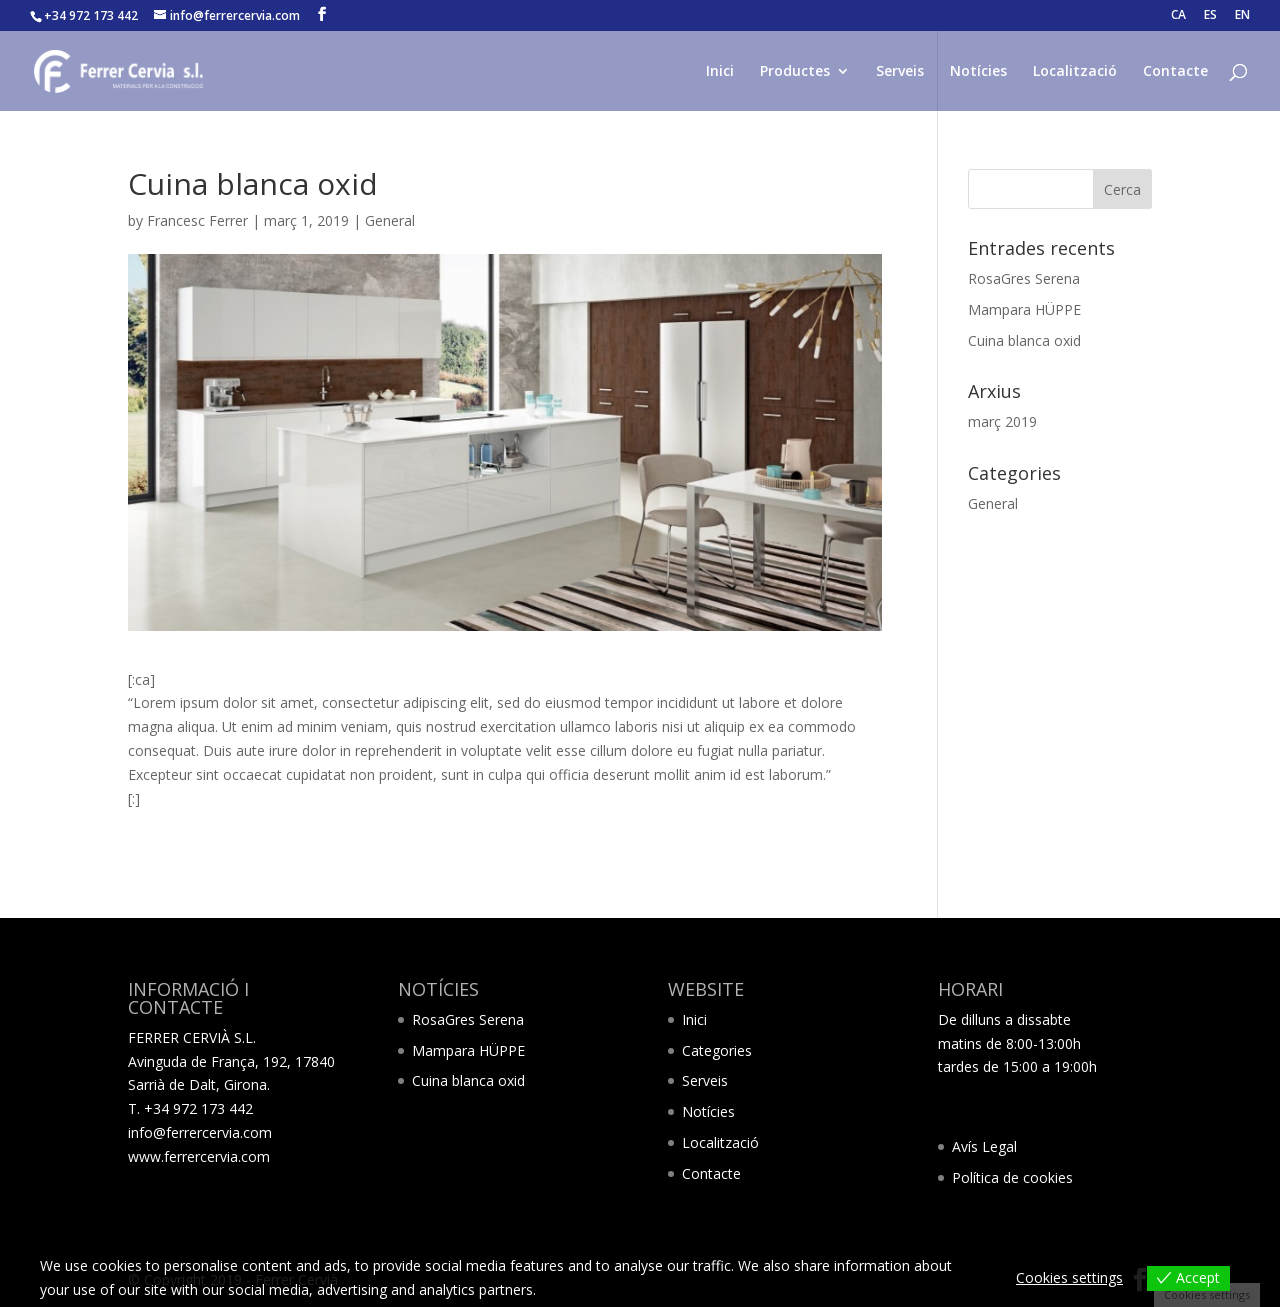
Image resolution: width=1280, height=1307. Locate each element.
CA (1178, 16)
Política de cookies (1012, 1177)
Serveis (900, 72)
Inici (720, 72)
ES (1210, 16)
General (390, 220)
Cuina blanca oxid (1024, 340)
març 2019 (1002, 421)
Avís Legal (984, 1146)
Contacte (1175, 72)
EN (1242, 16)
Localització (1075, 72)
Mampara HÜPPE (1024, 309)
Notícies (978, 72)
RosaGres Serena (1024, 278)
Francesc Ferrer (197, 220)
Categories (717, 1050)
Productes (795, 72)
